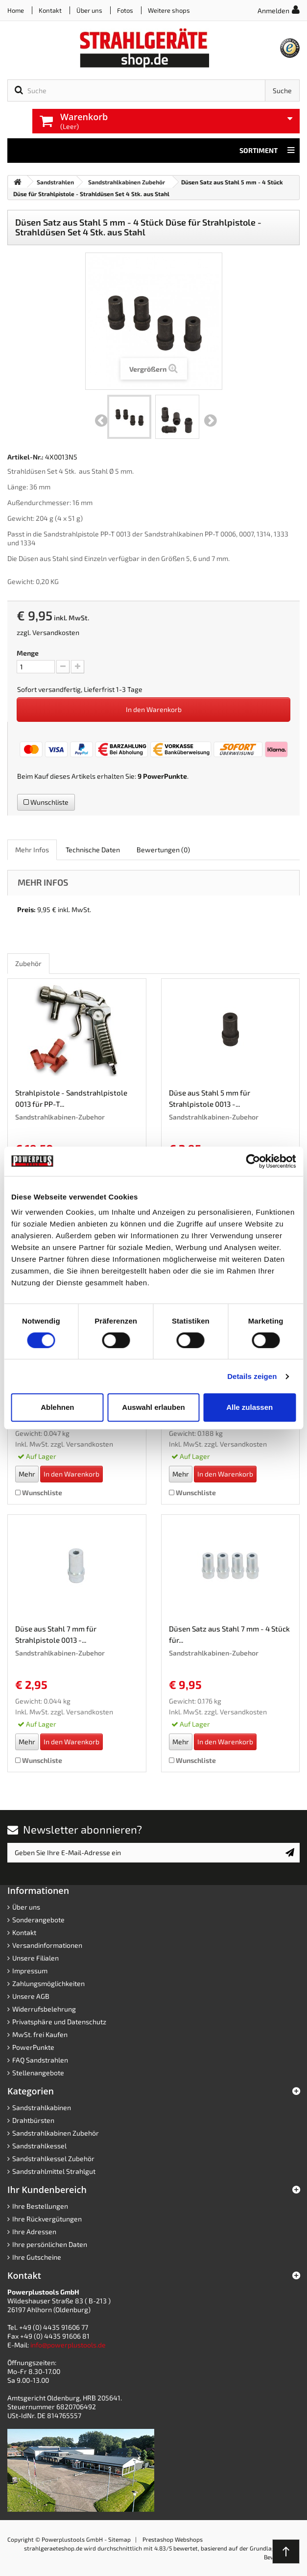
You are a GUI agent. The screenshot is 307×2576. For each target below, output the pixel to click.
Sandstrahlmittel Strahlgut (53, 2171)
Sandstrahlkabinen (41, 2107)
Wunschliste (46, 802)
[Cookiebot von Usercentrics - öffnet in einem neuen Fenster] (253, 1161)
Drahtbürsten (33, 2120)
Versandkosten (55, 632)
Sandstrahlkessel (39, 2146)
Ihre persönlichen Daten (49, 2244)
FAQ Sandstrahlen (40, 2060)
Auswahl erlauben (153, 1407)
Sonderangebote (38, 1919)
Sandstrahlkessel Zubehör (53, 2158)
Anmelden (273, 10)
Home (15, 10)
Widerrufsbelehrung (44, 2009)
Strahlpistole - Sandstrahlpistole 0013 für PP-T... (71, 1098)
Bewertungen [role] (163, 849)
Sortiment (267, 150)
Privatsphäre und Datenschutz (59, 2021)
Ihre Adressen (34, 2231)
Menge (28, 653)
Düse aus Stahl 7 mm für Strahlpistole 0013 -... (55, 1634)
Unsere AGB (30, 1996)
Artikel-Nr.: (25, 457)
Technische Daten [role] (93, 849)
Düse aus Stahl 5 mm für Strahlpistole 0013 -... (209, 1098)
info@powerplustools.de (68, 2345)
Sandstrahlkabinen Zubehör (55, 2133)
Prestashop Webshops (172, 2539)
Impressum (29, 1970)
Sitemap (119, 2539)
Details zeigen (252, 1376)
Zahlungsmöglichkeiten (48, 1983)
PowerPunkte (165, 776)
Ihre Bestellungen (40, 2206)
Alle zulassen (249, 1407)
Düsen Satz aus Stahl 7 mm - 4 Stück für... (229, 1634)
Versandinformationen (47, 1945)
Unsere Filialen (35, 1958)
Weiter (210, 420)
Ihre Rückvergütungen (47, 2219)
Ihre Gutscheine (36, 2257)
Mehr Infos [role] (32, 849)
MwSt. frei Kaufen (40, 2034)
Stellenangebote (38, 2072)
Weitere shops (169, 10)
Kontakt (50, 10)
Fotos (125, 10)
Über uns (89, 10)
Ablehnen (57, 1407)
